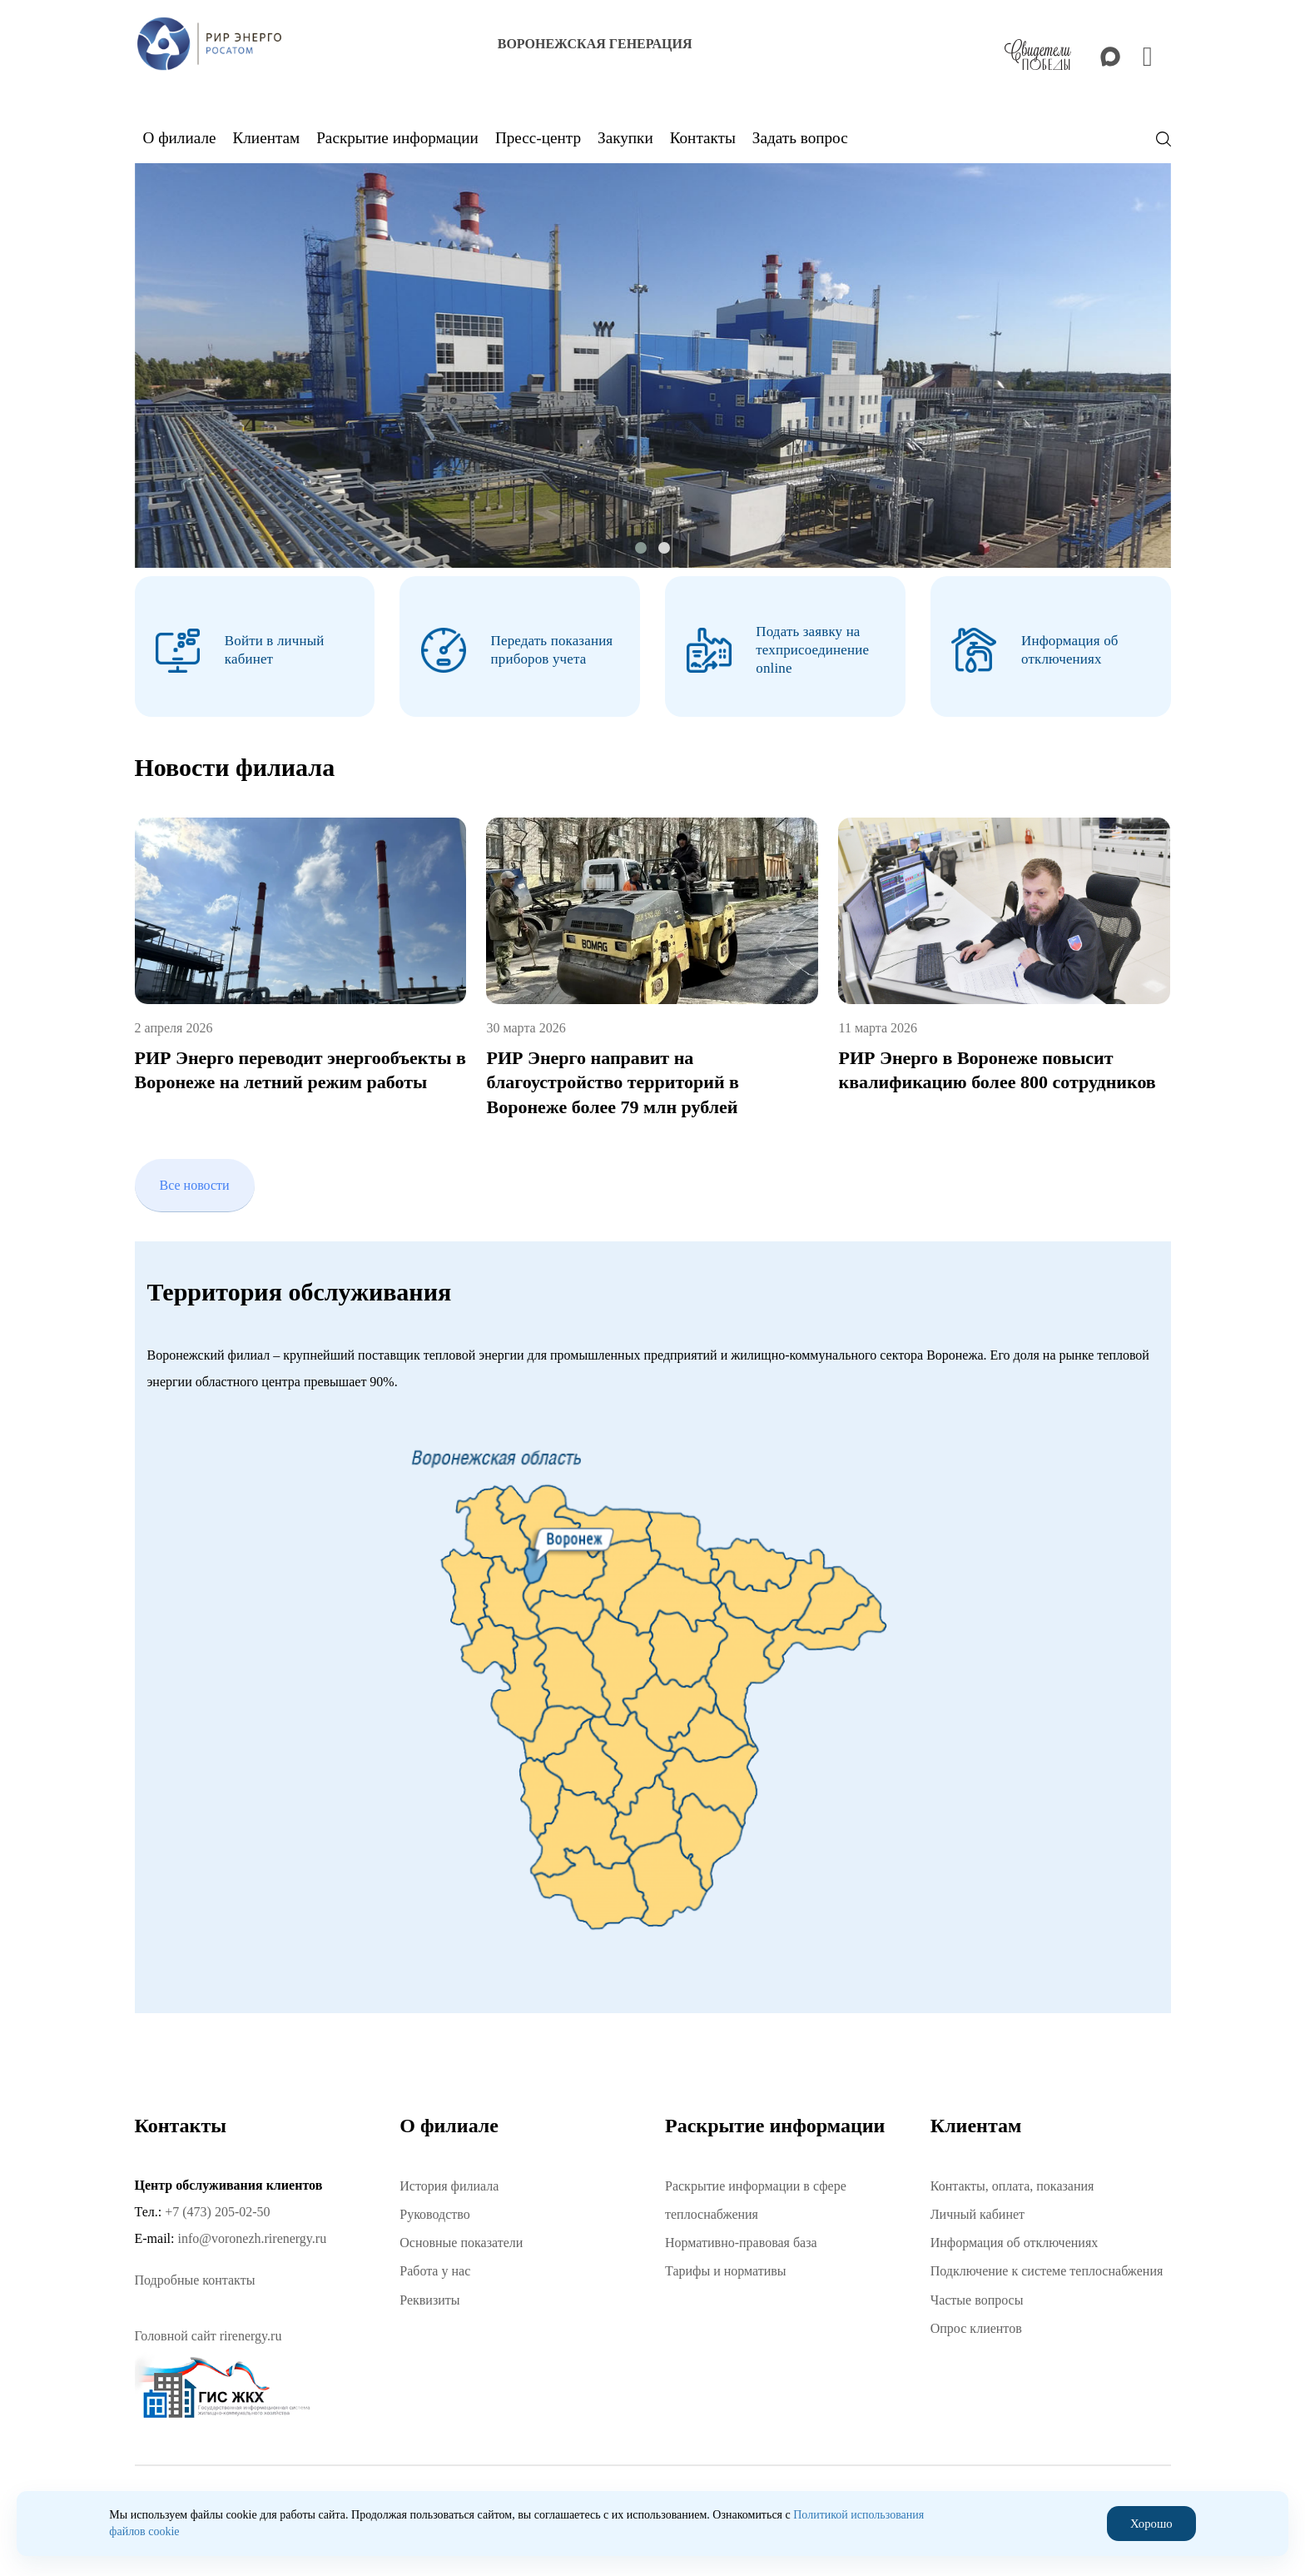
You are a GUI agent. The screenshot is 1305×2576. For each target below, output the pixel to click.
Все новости (195, 1178)
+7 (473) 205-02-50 (217, 2204)
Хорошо (1152, 2523)
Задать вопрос (800, 138)
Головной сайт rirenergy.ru (208, 2329)
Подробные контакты (195, 2273)
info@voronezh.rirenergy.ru (251, 2231)
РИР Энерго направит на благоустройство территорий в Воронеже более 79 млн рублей (612, 1076)
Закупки (625, 138)
